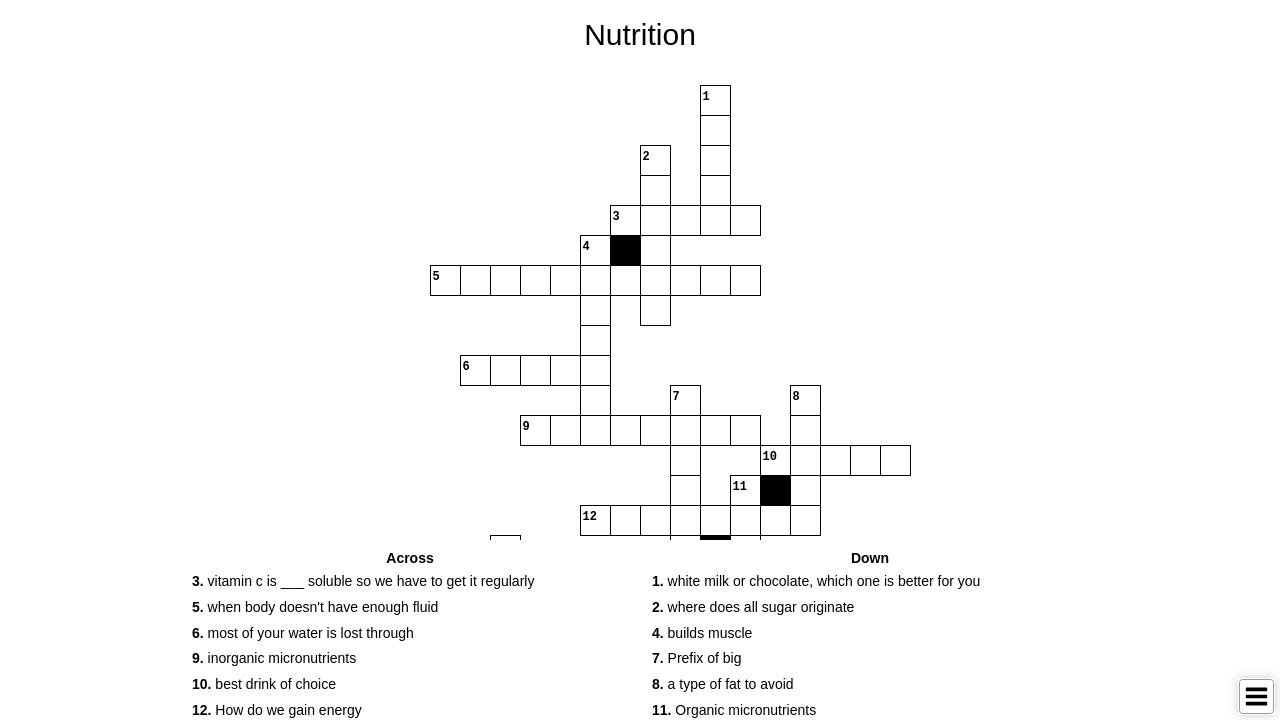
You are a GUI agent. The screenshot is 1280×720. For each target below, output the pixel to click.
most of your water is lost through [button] (303, 633)
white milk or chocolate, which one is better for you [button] (816, 581)
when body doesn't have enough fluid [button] (315, 607)
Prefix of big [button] (697, 658)
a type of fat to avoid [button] (723, 684)
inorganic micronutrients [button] (274, 658)
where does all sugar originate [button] (753, 607)
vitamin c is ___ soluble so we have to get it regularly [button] (363, 581)
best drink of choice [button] (264, 684)
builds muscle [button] (702, 633)
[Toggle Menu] (1256, 696)
